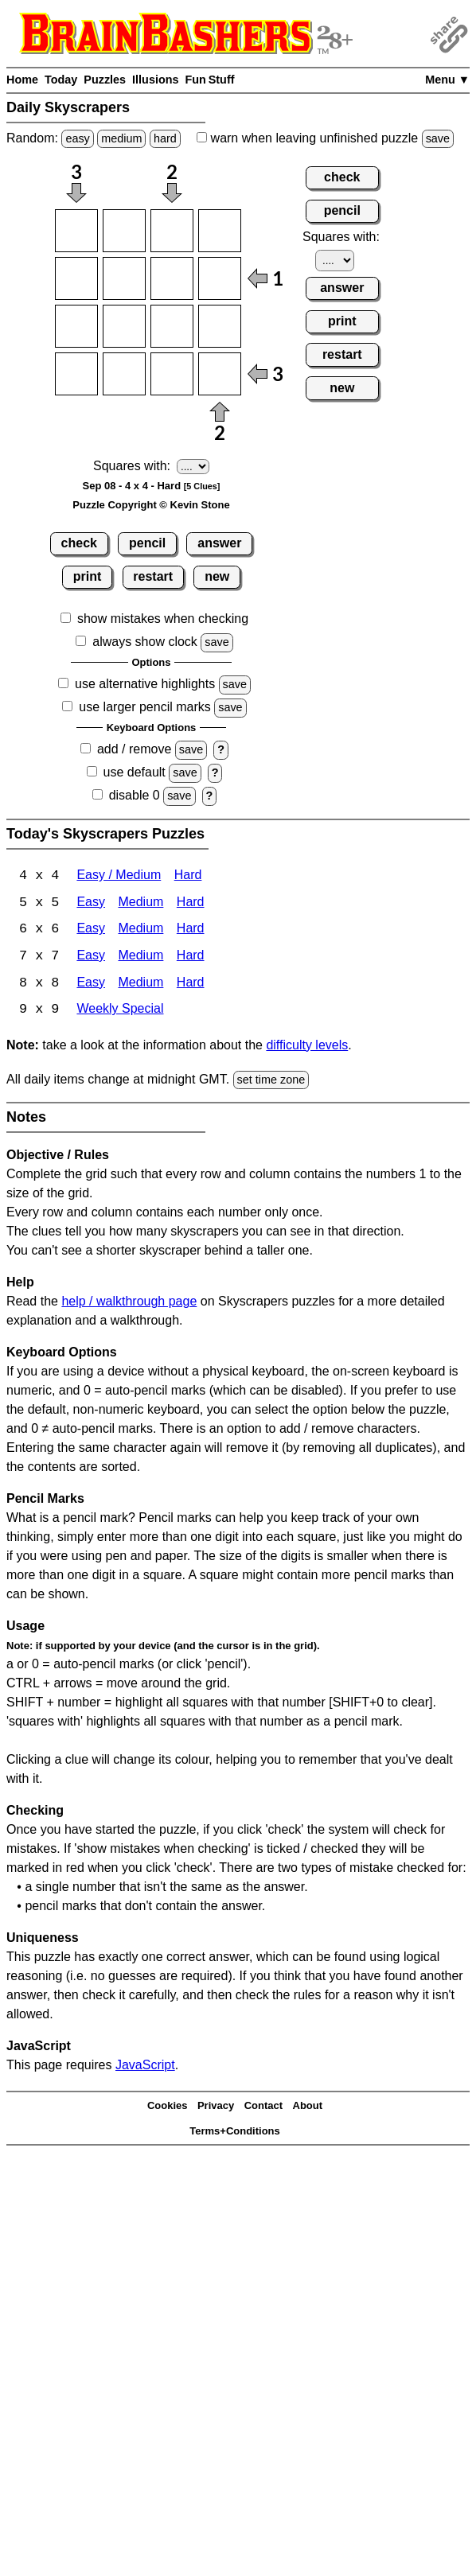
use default (134, 772)
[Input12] (124, 230)
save (438, 138)
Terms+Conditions (234, 2132)
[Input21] (76, 278)
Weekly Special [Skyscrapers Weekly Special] (119, 1011)
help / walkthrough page (129, 1303)
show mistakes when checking (162, 618)
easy (77, 138)
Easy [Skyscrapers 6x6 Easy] (90, 930)
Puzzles (105, 79)
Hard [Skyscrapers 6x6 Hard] (191, 930)
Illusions (155, 79)
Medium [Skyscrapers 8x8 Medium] (140, 984)
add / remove (134, 749)
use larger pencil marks (144, 707)
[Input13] (171, 230)
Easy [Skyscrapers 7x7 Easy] (90, 957)
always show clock (144, 641)
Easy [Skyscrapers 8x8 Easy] (90, 984)
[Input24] (219, 278)
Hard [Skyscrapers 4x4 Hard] (188, 876)
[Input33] (171, 326)
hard (165, 138)
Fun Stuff (209, 79)
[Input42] (124, 373)
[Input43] (171, 373)
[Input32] (124, 326)
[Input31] (76, 326)
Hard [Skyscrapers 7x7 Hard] (191, 957)
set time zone (271, 1081)
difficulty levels (307, 1046)
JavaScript (145, 2067)
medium (121, 138)
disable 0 (134, 795)
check (79, 543)
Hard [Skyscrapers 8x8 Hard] (191, 984)
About (308, 2107)
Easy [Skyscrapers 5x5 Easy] (90, 903)
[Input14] (219, 230)
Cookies (167, 2107)
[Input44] (219, 373)
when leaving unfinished (325, 138)
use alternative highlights (145, 684)
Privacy (215, 2107)
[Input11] (76, 230)
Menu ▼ (447, 79)
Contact (263, 2107)
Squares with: (131, 466)
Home (22, 79)
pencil (147, 543)
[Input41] (76, 373)
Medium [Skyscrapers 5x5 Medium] (140, 903)
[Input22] (124, 278)
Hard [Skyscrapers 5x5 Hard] (191, 903)
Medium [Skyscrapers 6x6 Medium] (140, 930)
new (217, 576)
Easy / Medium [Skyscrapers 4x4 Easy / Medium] (118, 876)
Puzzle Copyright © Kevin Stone (150, 505)
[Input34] (219, 326)
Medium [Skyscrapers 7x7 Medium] (140, 957)
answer (219, 543)
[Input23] (171, 278)
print (87, 576)
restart (153, 576)
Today (61, 79)
